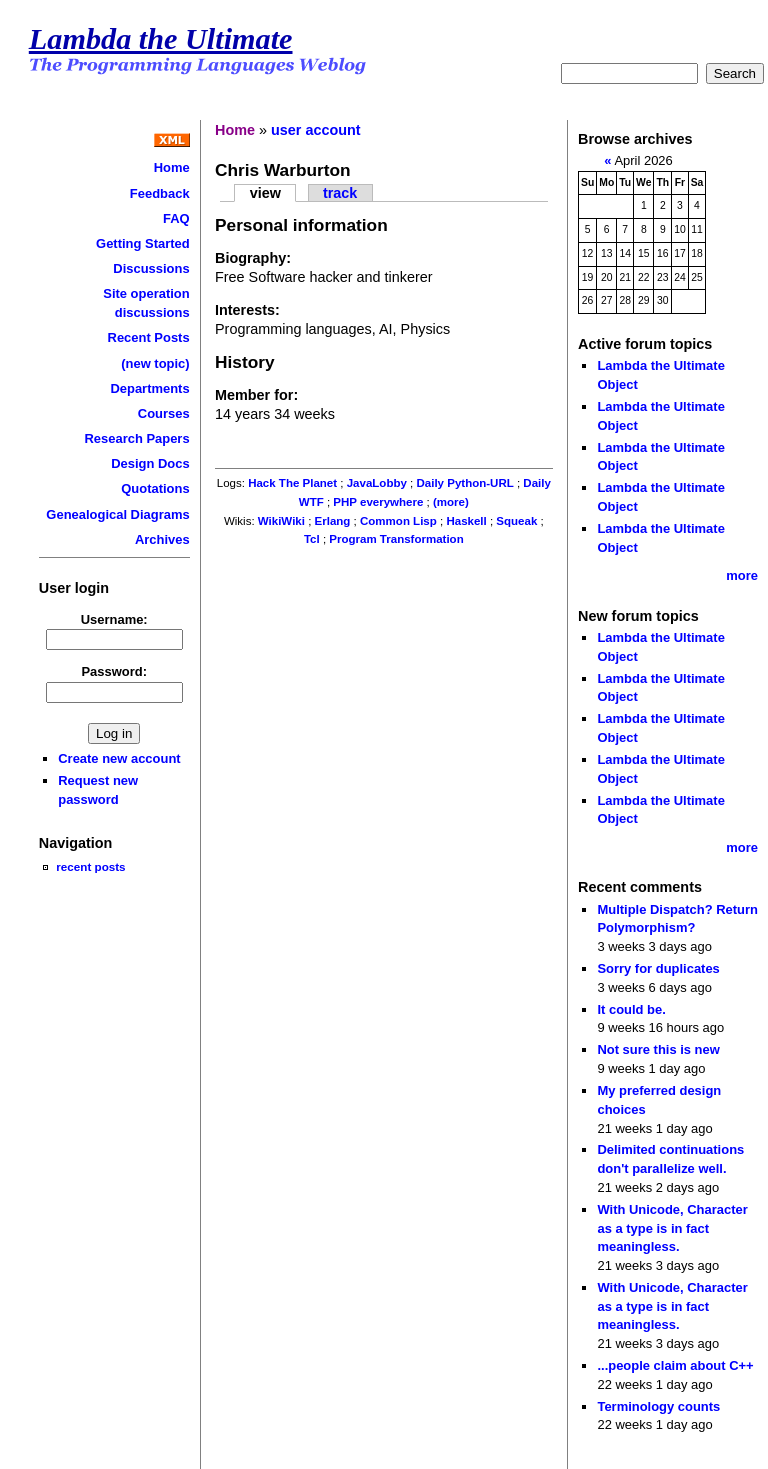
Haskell (466, 521)
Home (172, 167)
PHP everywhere (378, 502)
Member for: (256, 395)
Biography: (253, 258)
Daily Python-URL (464, 483)
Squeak (516, 521)
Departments (149, 388)
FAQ (176, 218)
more (742, 575)
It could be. (631, 1009)
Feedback (160, 193)
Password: (114, 671)
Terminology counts (658, 1406)
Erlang (333, 521)
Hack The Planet (292, 483)
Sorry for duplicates (658, 968)
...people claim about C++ (675, 1365)
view (265, 193)
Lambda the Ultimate (161, 39)
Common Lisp (398, 521)
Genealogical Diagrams (117, 514)
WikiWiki (281, 521)
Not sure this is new (658, 1049)
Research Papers (136, 438)
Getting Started (143, 243)
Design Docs (150, 463)
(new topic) (155, 363)
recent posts (90, 866)
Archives (162, 539)
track (340, 193)
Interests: (247, 310)
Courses (164, 413)
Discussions (151, 268)
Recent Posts (149, 337)
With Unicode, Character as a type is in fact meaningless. (672, 1228)
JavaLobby (377, 483)
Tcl (312, 539)
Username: (114, 619)
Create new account (119, 758)
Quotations (155, 488)
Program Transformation (396, 539)
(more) (451, 502)
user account (316, 130)
